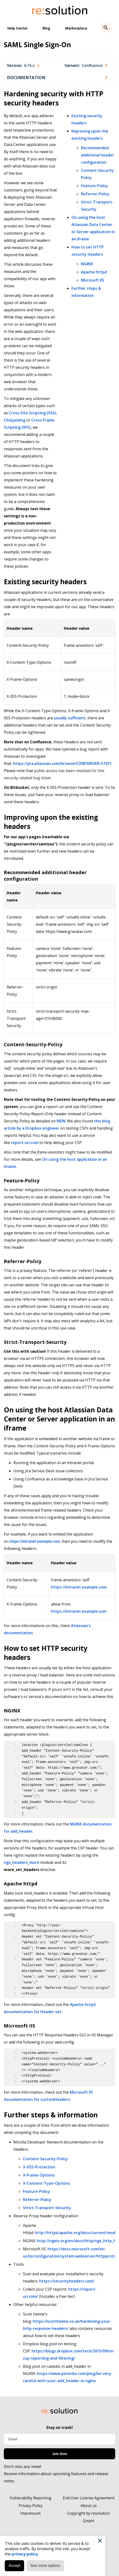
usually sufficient (70, 718)
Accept (14, 2566)
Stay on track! (59, 2427)
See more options (45, 2566)
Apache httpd (94, 272)
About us (89, 2505)
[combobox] (23, 65)
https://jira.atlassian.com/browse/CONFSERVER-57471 (62, 763)
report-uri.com (24, 1142)
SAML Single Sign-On (37, 44)
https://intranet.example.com (35, 1541)
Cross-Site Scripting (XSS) (32, 413)
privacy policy (25, 2554)
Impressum (30, 2513)
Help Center (17, 28)
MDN (61, 1121)
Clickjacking (14, 420)
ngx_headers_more (21, 1862)
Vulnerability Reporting (30, 2498)
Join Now (59, 2454)
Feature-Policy (94, 185)
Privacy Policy (31, 2505)
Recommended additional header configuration (97, 155)
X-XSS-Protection (39, 2167)
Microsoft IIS (92, 280)
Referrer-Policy (95, 193)
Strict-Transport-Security (47, 2207)
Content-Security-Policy (45, 2158)
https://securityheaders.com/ (66, 2281)
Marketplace (76, 28)
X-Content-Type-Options (46, 2183)
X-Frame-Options (39, 2175)
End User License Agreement (88, 2498)
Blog (46, 28)
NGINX (87, 263)
